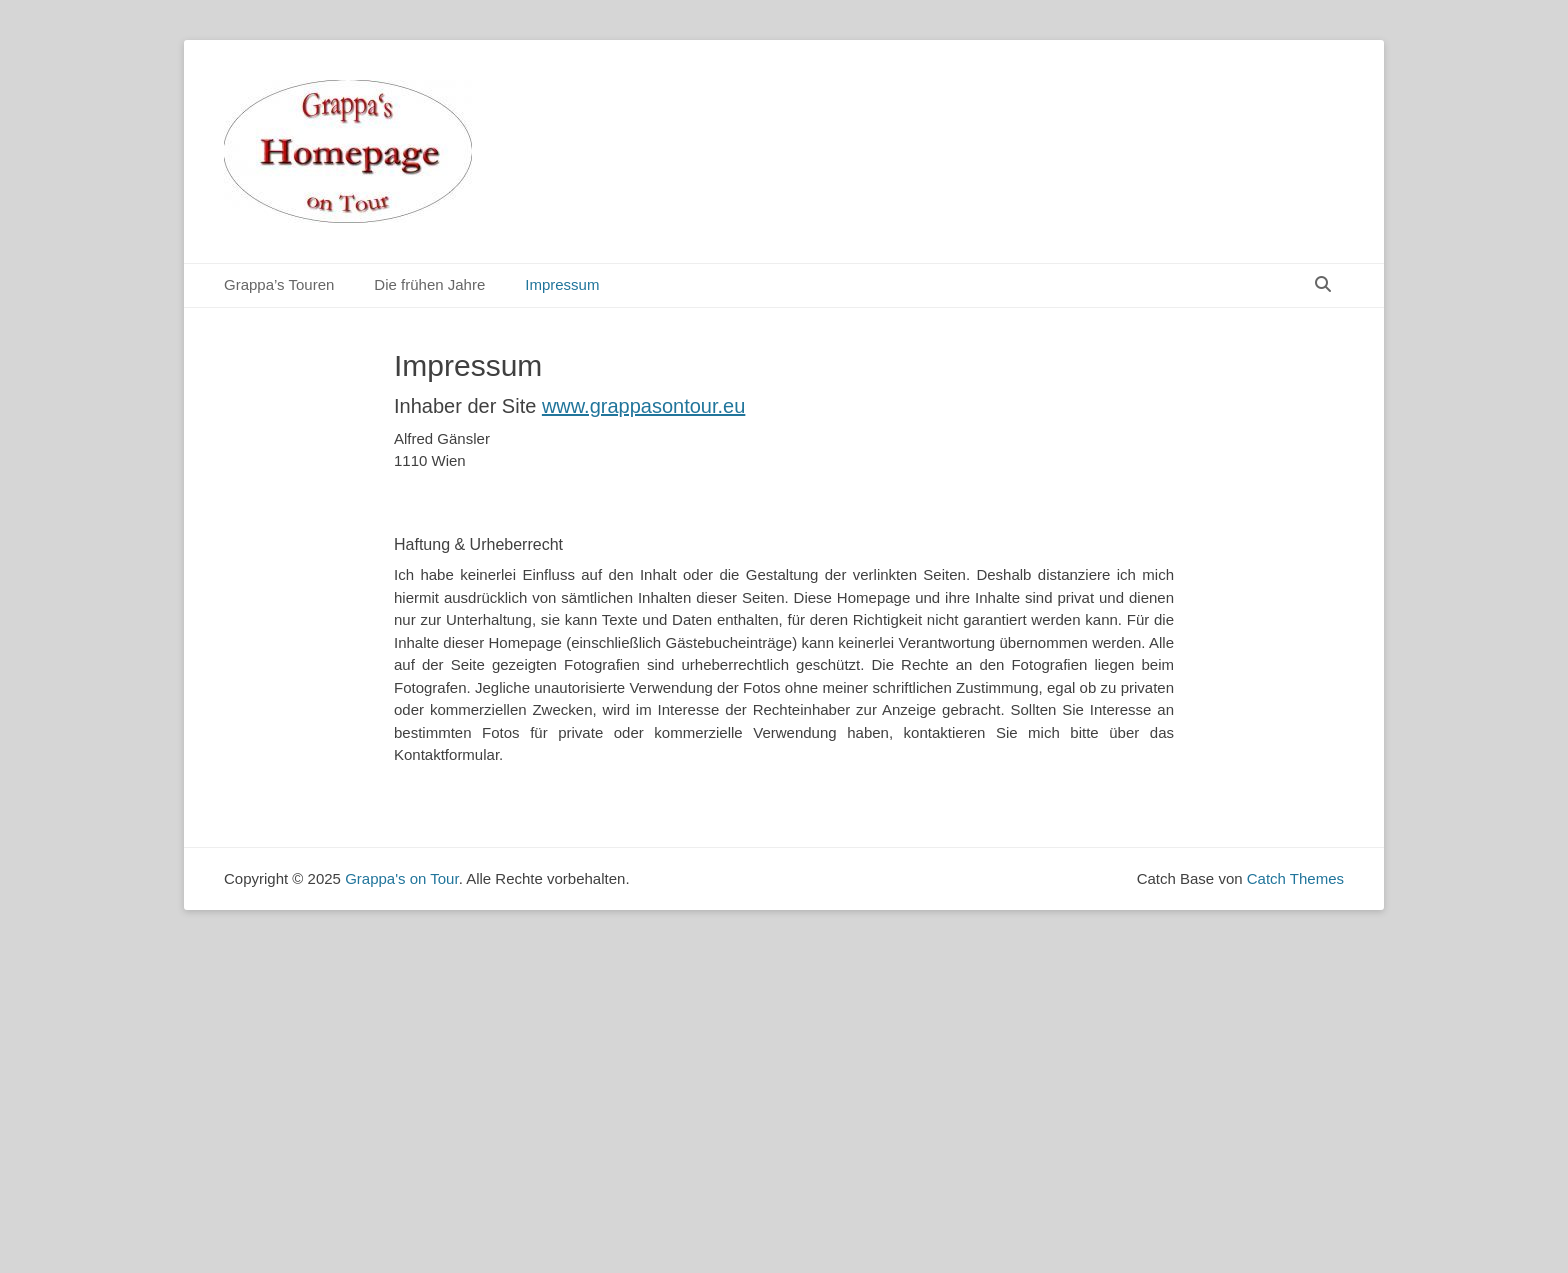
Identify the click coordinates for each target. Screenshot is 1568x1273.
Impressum (562, 284)
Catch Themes (1295, 878)
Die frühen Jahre (429, 284)
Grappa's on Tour (402, 878)
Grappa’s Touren (279, 284)
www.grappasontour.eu (643, 406)
